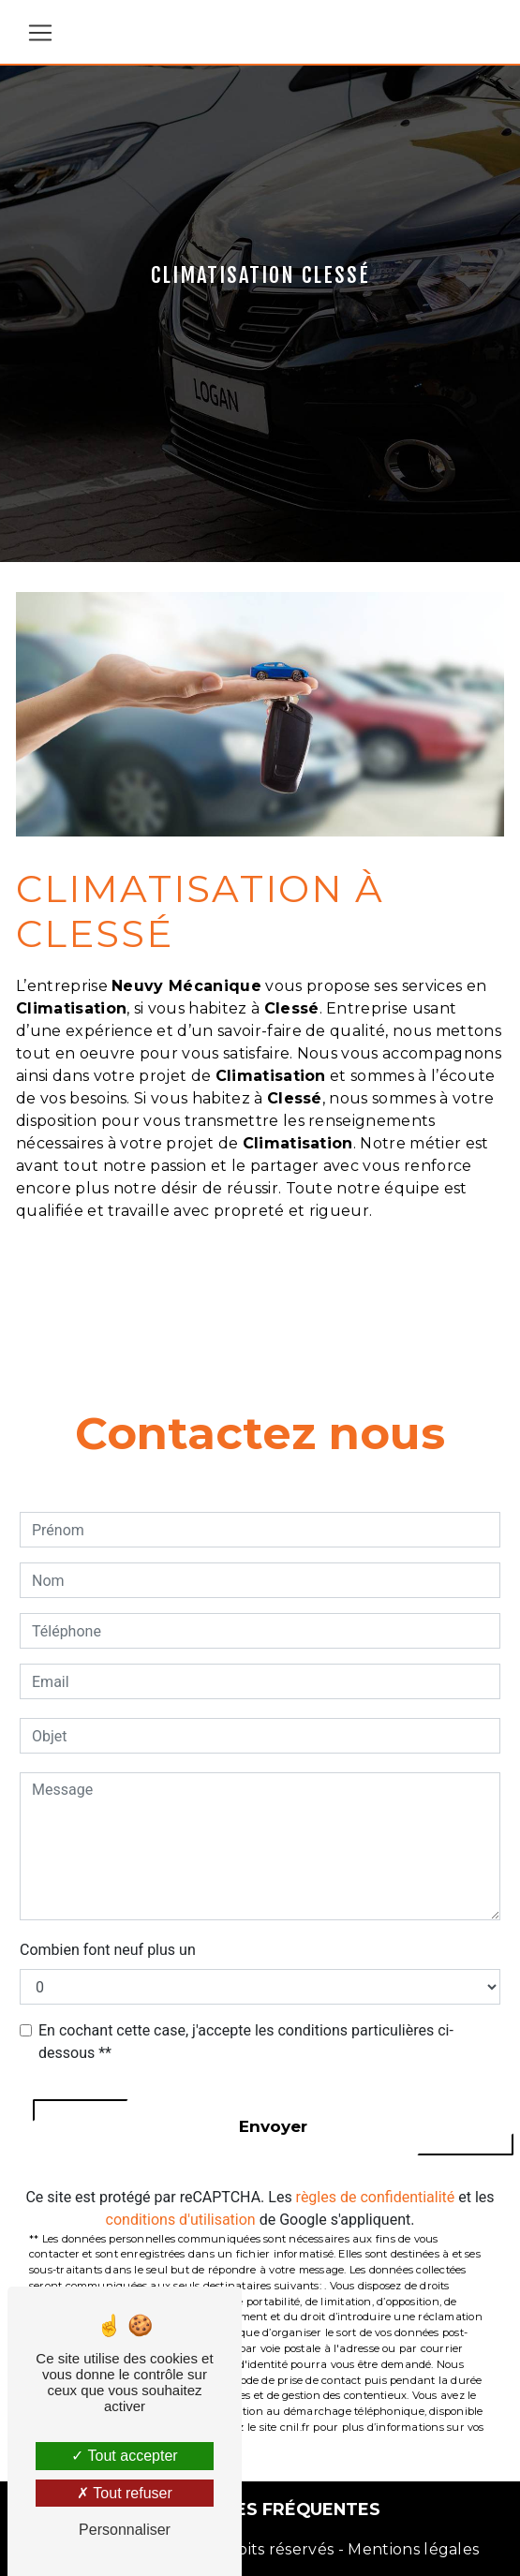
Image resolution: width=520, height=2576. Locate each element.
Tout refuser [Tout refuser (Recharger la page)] (124, 2493)
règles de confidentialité (375, 2197)
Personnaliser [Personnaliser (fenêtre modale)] (125, 2530)
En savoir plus (381, 1280)
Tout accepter (124, 2456)
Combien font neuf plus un (108, 1950)
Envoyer (273, 2126)
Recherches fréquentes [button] (260, 2509)
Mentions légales (411, 2549)
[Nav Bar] (40, 33)
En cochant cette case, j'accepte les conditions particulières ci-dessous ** (245, 2041)
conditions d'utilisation (181, 2219)
